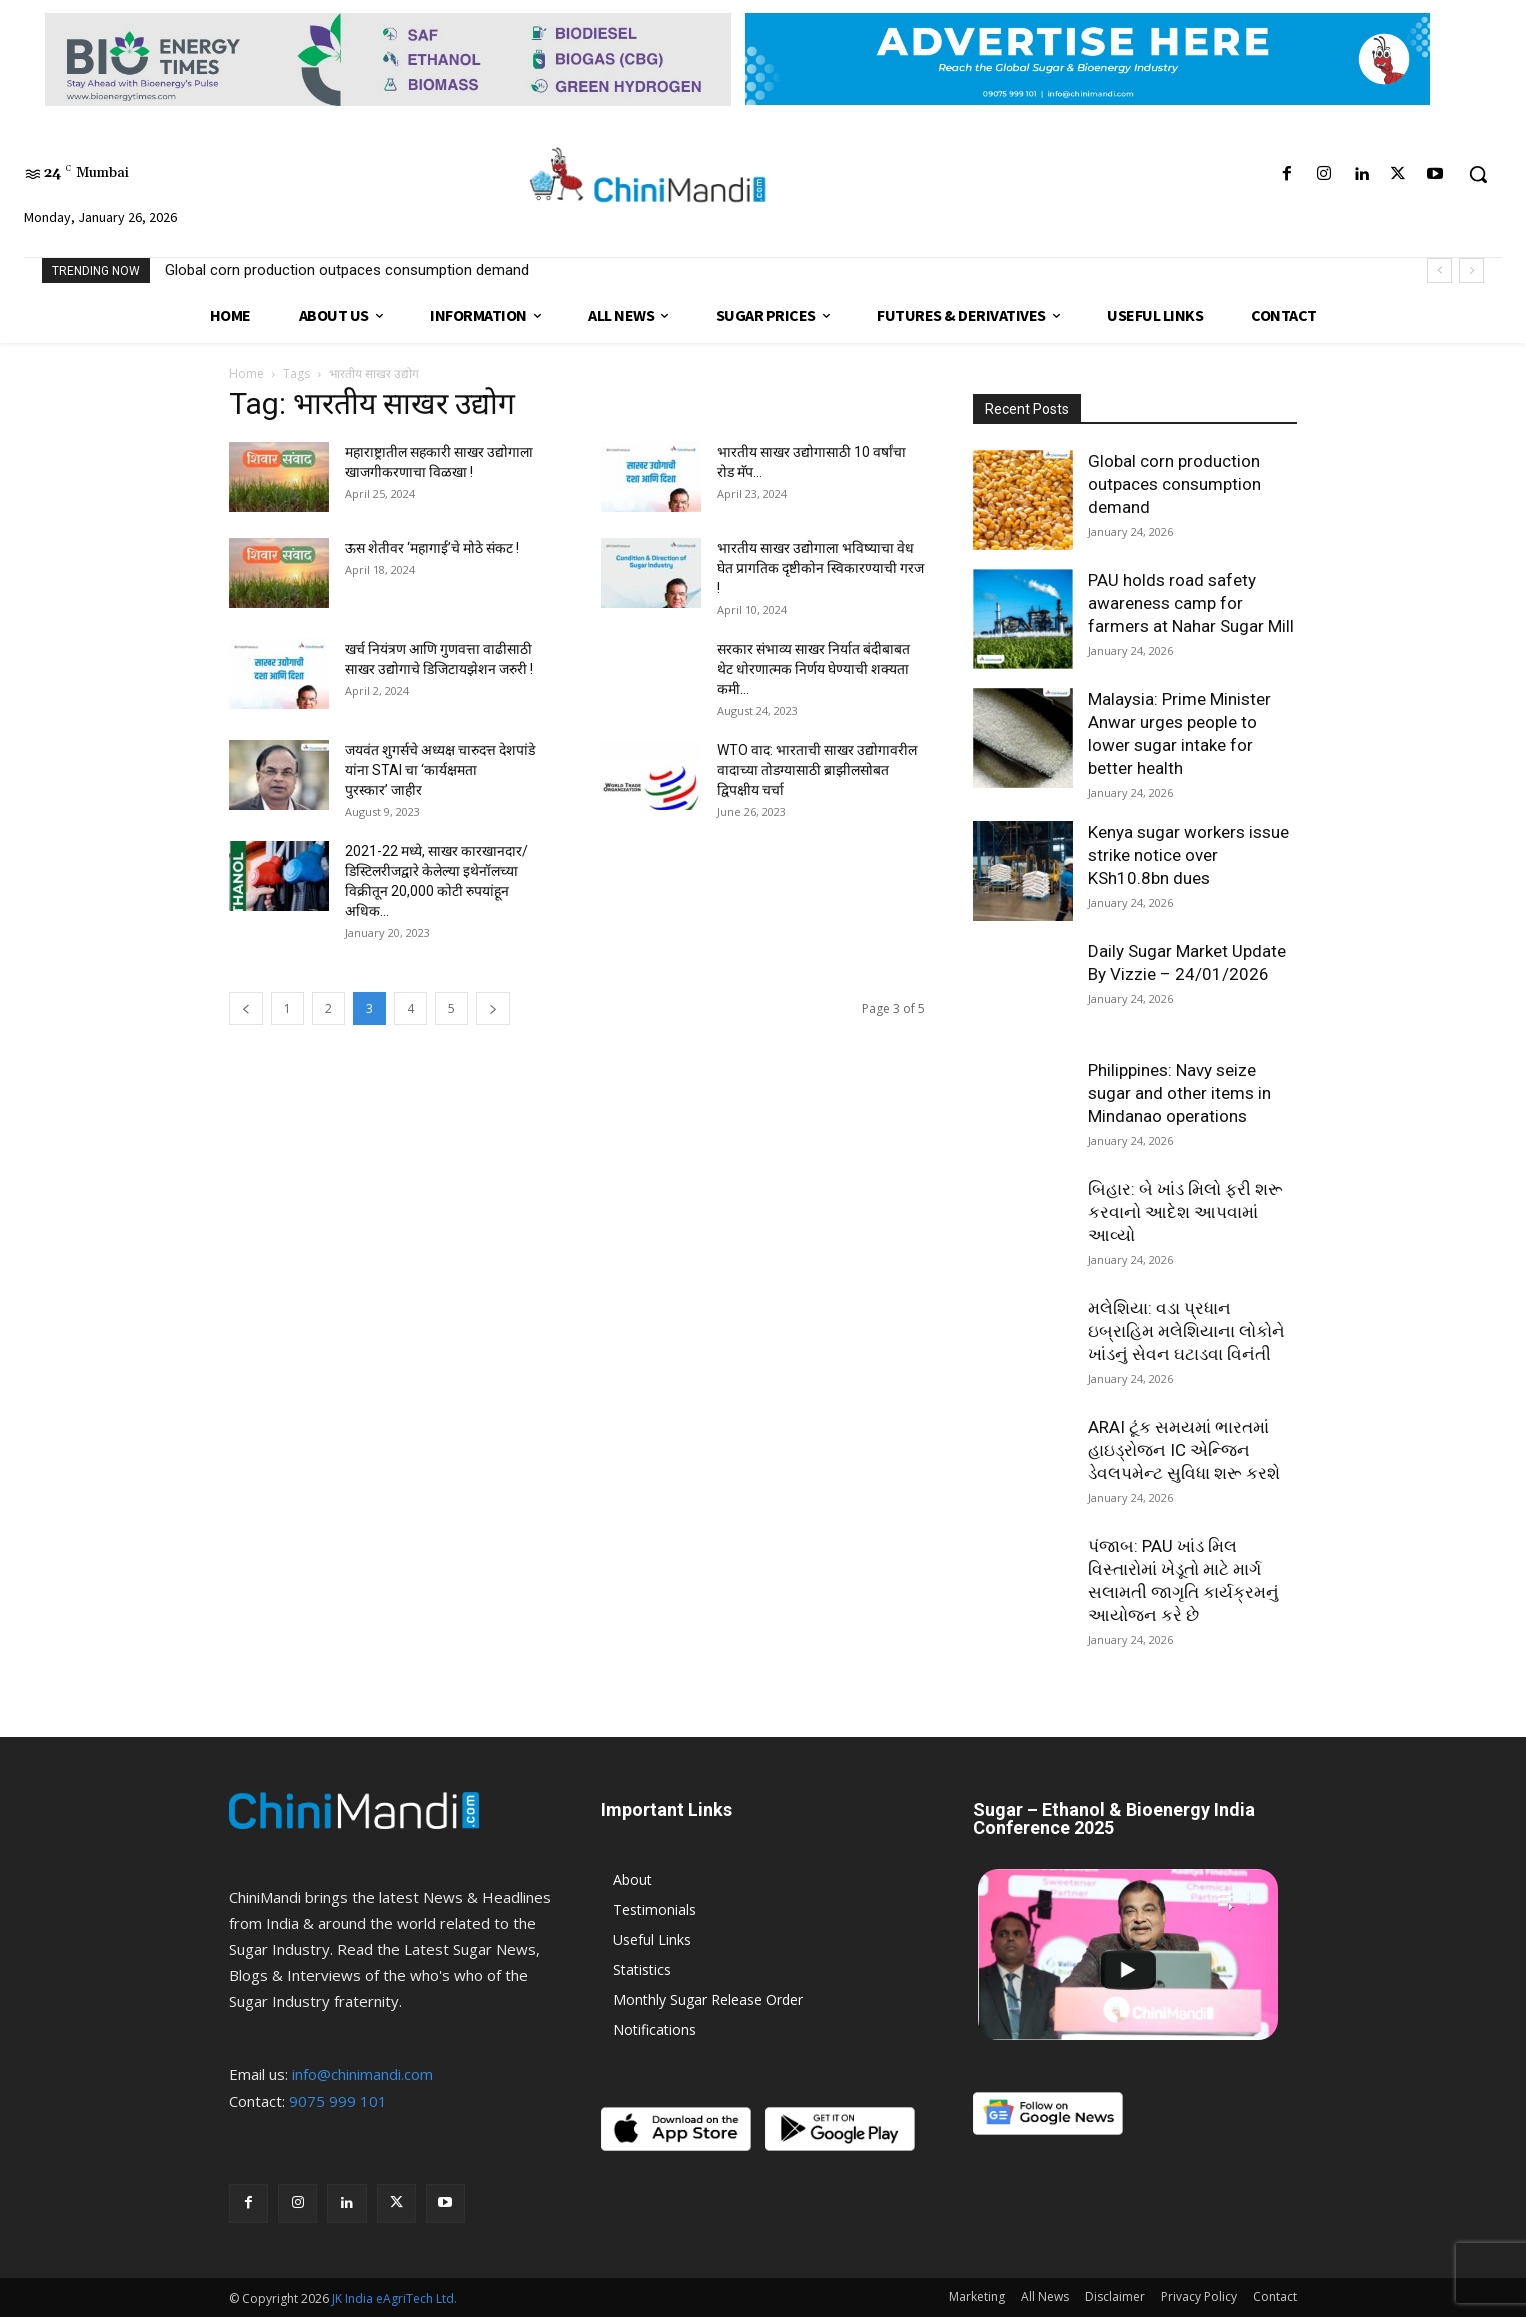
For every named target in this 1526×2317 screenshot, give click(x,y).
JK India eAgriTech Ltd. (394, 2298)
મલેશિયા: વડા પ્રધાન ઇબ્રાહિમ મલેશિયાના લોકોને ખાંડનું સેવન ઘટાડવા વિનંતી (1186, 1331)
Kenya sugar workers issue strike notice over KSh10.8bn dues (1188, 855)
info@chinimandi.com (362, 2074)
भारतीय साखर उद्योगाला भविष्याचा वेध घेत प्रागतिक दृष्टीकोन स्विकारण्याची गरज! (820, 568)
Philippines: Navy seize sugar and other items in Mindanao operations (1179, 1093)
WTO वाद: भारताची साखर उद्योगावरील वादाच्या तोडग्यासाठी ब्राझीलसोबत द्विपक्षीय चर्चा (817, 770)
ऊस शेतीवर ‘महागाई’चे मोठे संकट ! (432, 548)
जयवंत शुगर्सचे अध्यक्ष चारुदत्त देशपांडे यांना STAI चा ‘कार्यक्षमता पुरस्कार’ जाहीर (440, 770)
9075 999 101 (338, 2101)
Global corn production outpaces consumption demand (347, 270)
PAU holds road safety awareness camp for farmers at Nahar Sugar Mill (1191, 603)
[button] (1478, 174)
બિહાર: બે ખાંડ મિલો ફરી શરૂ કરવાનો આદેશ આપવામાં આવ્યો (1185, 1212)
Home (246, 373)
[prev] (1439, 270)
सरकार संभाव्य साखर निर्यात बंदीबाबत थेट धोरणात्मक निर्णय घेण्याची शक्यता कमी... (813, 669)
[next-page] (493, 1008)
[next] (1471, 270)
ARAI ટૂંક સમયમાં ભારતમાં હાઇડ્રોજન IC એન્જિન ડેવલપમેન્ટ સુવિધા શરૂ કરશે (1184, 1450)
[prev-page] (246, 1008)
